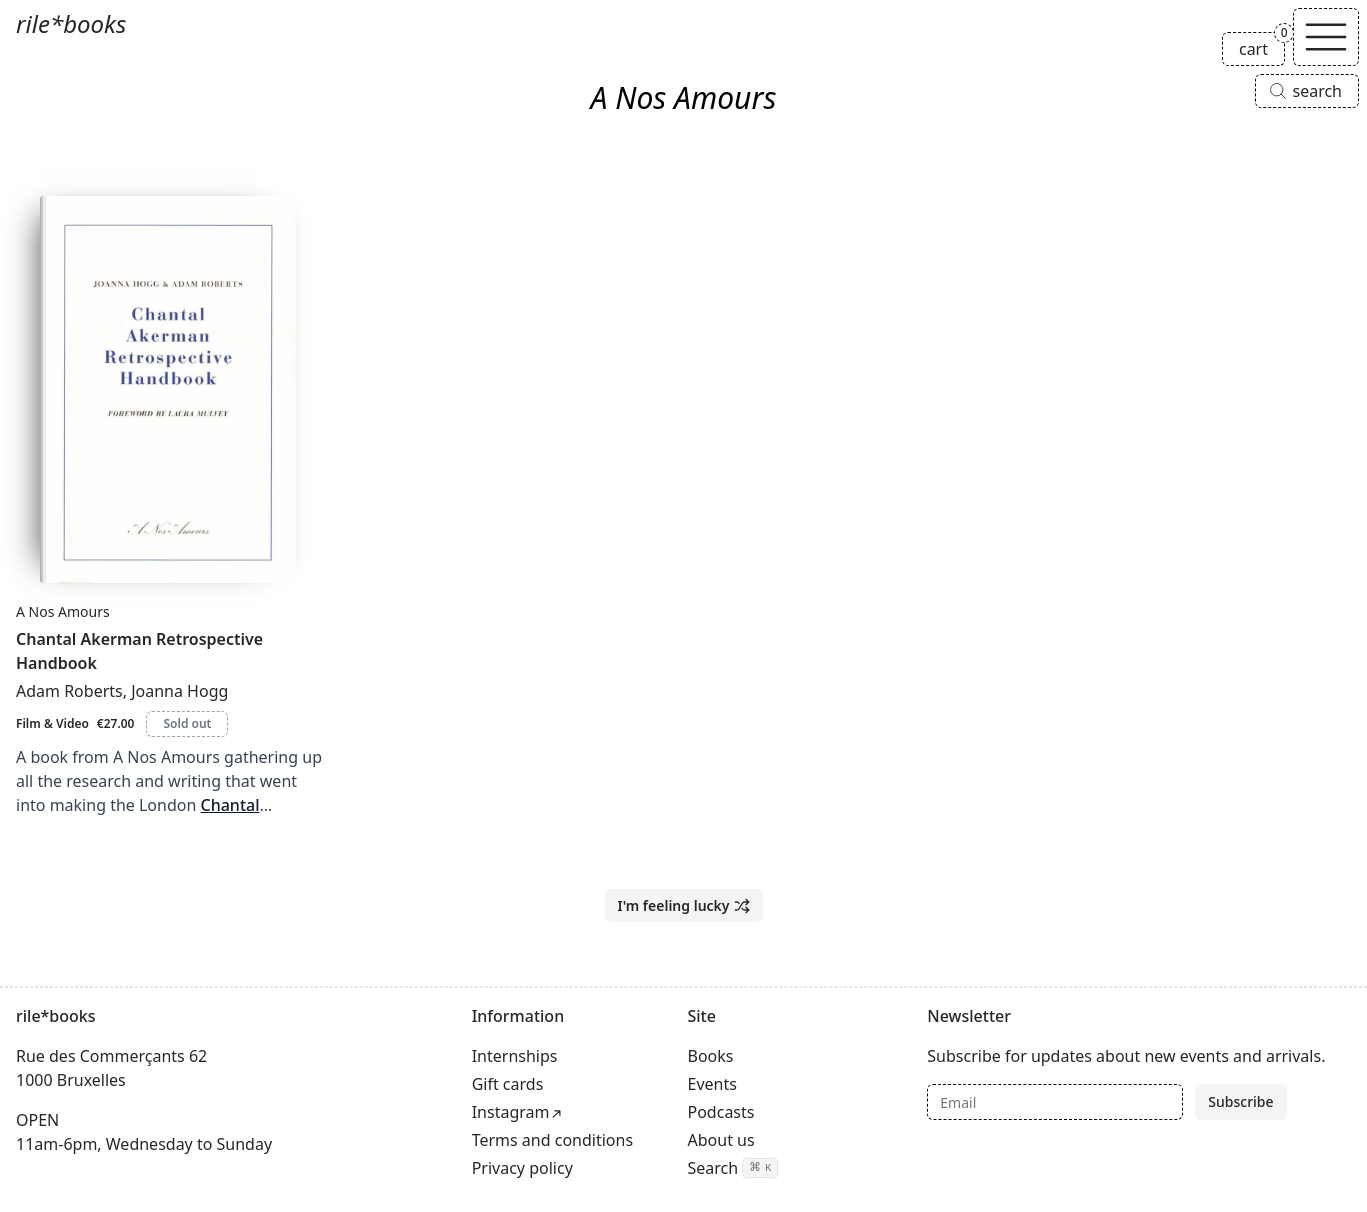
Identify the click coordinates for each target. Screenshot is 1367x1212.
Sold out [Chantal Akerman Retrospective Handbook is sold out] (187, 723)
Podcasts (721, 1112)
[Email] (1055, 1102)
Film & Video (52, 723)
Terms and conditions (552, 1140)
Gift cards (508, 1084)
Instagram (511, 1112)
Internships (515, 1056)
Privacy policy (522, 1168)
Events (712, 1084)
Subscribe (1240, 1101)
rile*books (71, 23)
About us (721, 1140)
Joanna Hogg (179, 691)
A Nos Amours (63, 611)
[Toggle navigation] (1326, 37)
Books (711, 1056)
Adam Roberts (69, 691)
